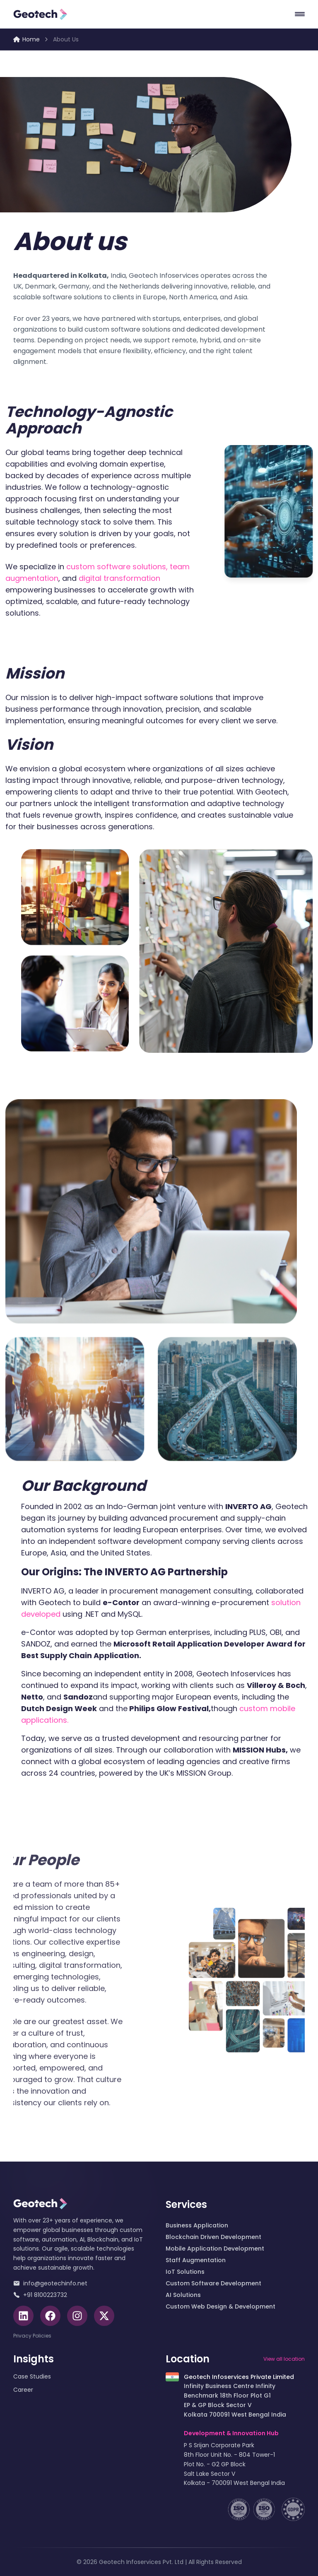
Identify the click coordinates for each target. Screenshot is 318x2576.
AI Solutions (183, 2295)
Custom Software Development (213, 2283)
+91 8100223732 (40, 2295)
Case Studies (32, 2376)
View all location (284, 2359)
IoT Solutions (185, 2272)
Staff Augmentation (196, 2260)
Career (23, 2390)
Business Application (197, 2225)
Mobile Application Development (215, 2248)
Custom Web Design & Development (220, 2306)
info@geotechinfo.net (50, 2283)
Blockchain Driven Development (213, 2237)
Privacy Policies (32, 2336)
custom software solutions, (102, 566)
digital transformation (105, 578)
